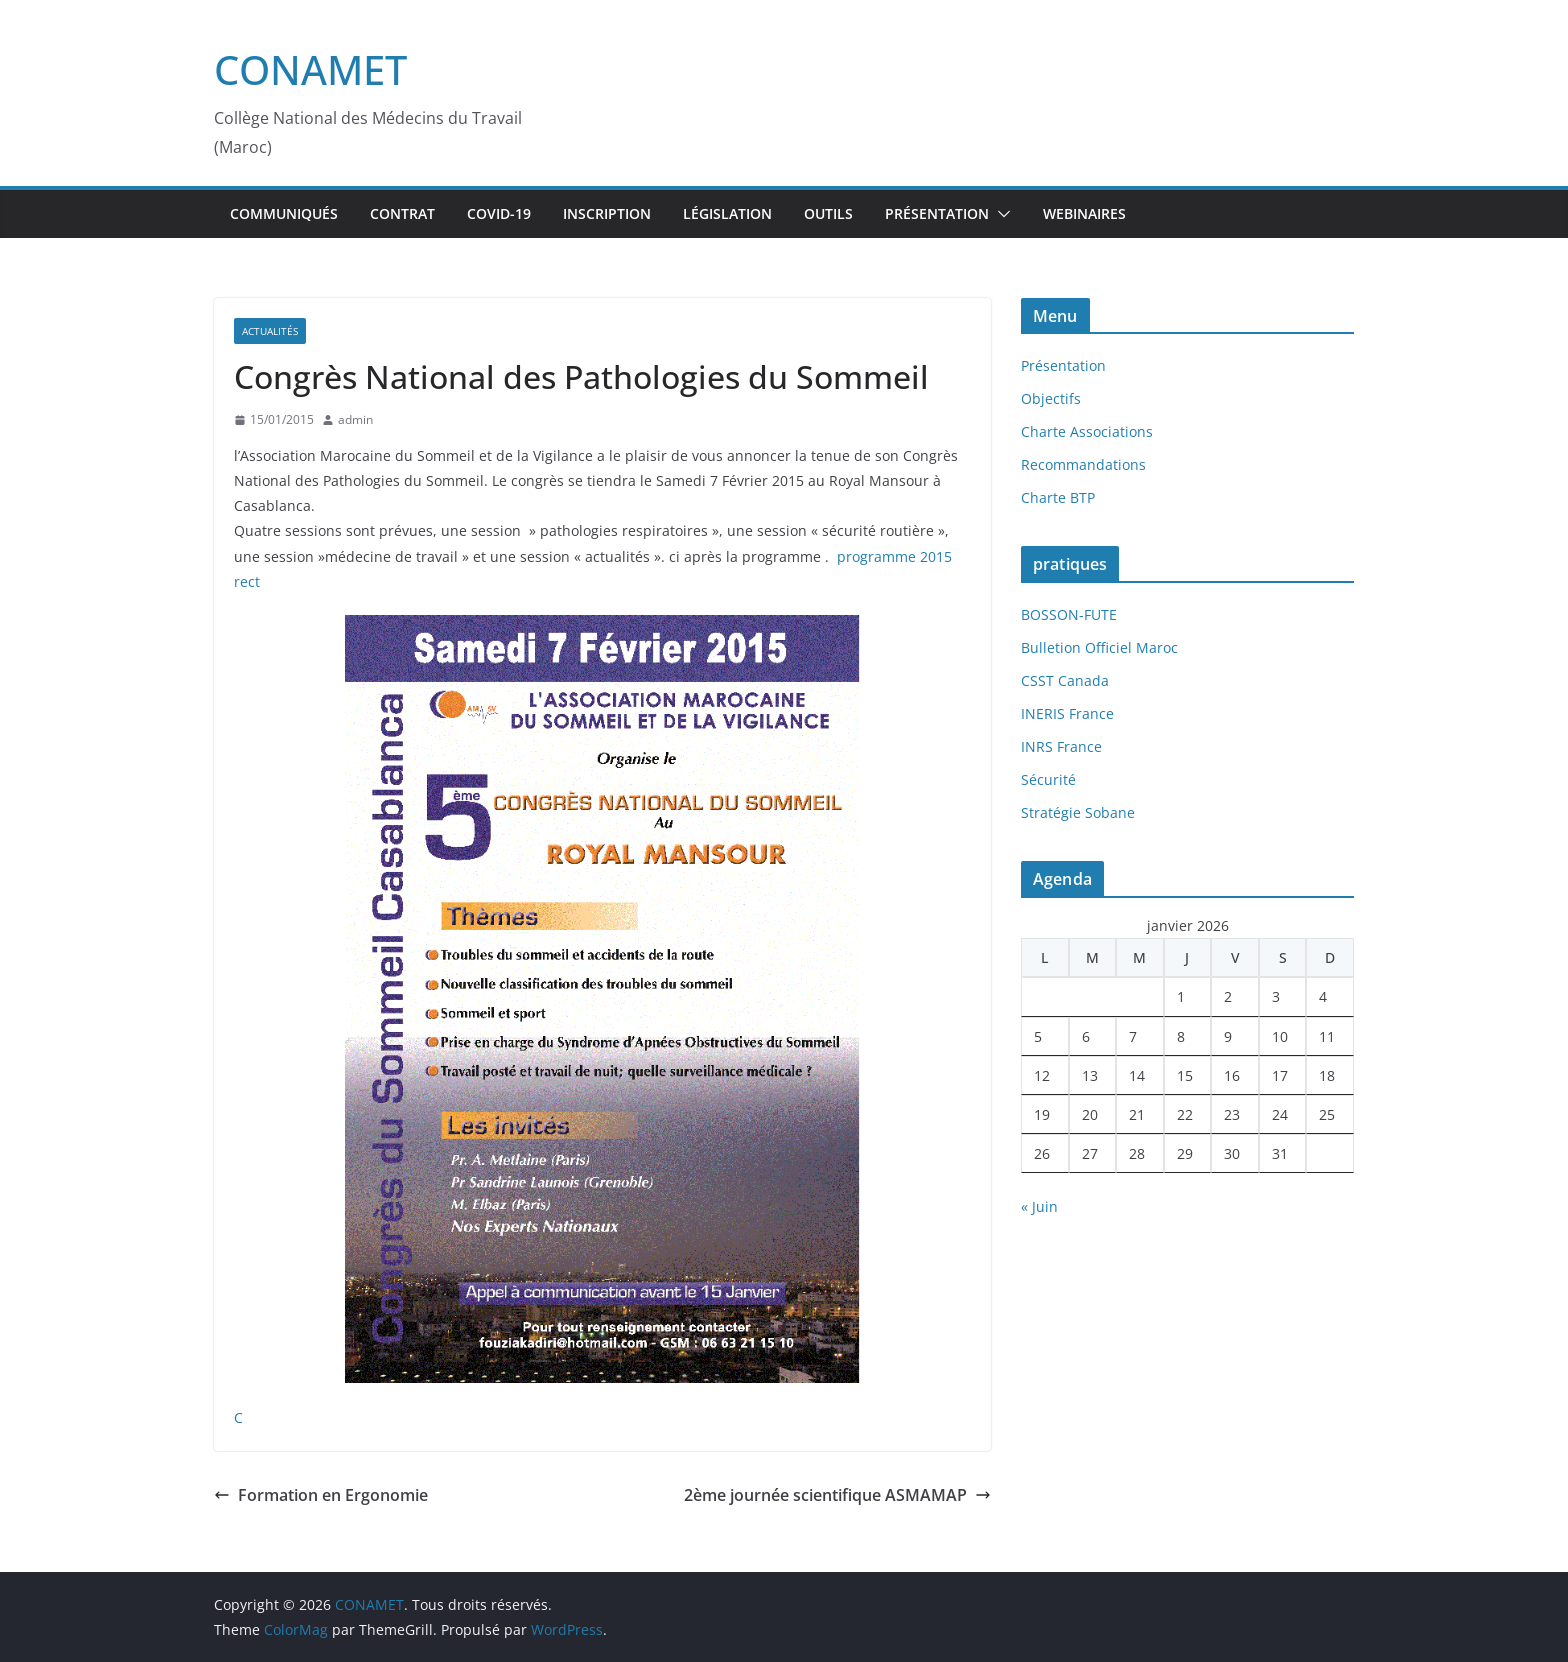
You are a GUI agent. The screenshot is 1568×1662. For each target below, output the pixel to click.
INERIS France (1067, 713)
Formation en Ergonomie (321, 1495)
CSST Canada (1065, 680)
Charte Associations (1087, 431)
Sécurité (1048, 779)
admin (355, 419)
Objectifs (1051, 398)
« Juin (1039, 1206)
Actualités (270, 331)
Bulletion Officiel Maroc (1099, 647)
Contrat (402, 213)
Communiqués (284, 213)
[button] (1000, 214)
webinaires (1084, 213)
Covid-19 (499, 213)
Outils (828, 213)
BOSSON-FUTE (1069, 614)
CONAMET (310, 69)
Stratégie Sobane (1078, 812)
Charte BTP (1058, 497)
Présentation (937, 213)
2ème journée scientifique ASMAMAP (837, 1495)
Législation (727, 213)
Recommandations (1083, 464)
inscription (607, 213)
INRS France (1061, 746)
